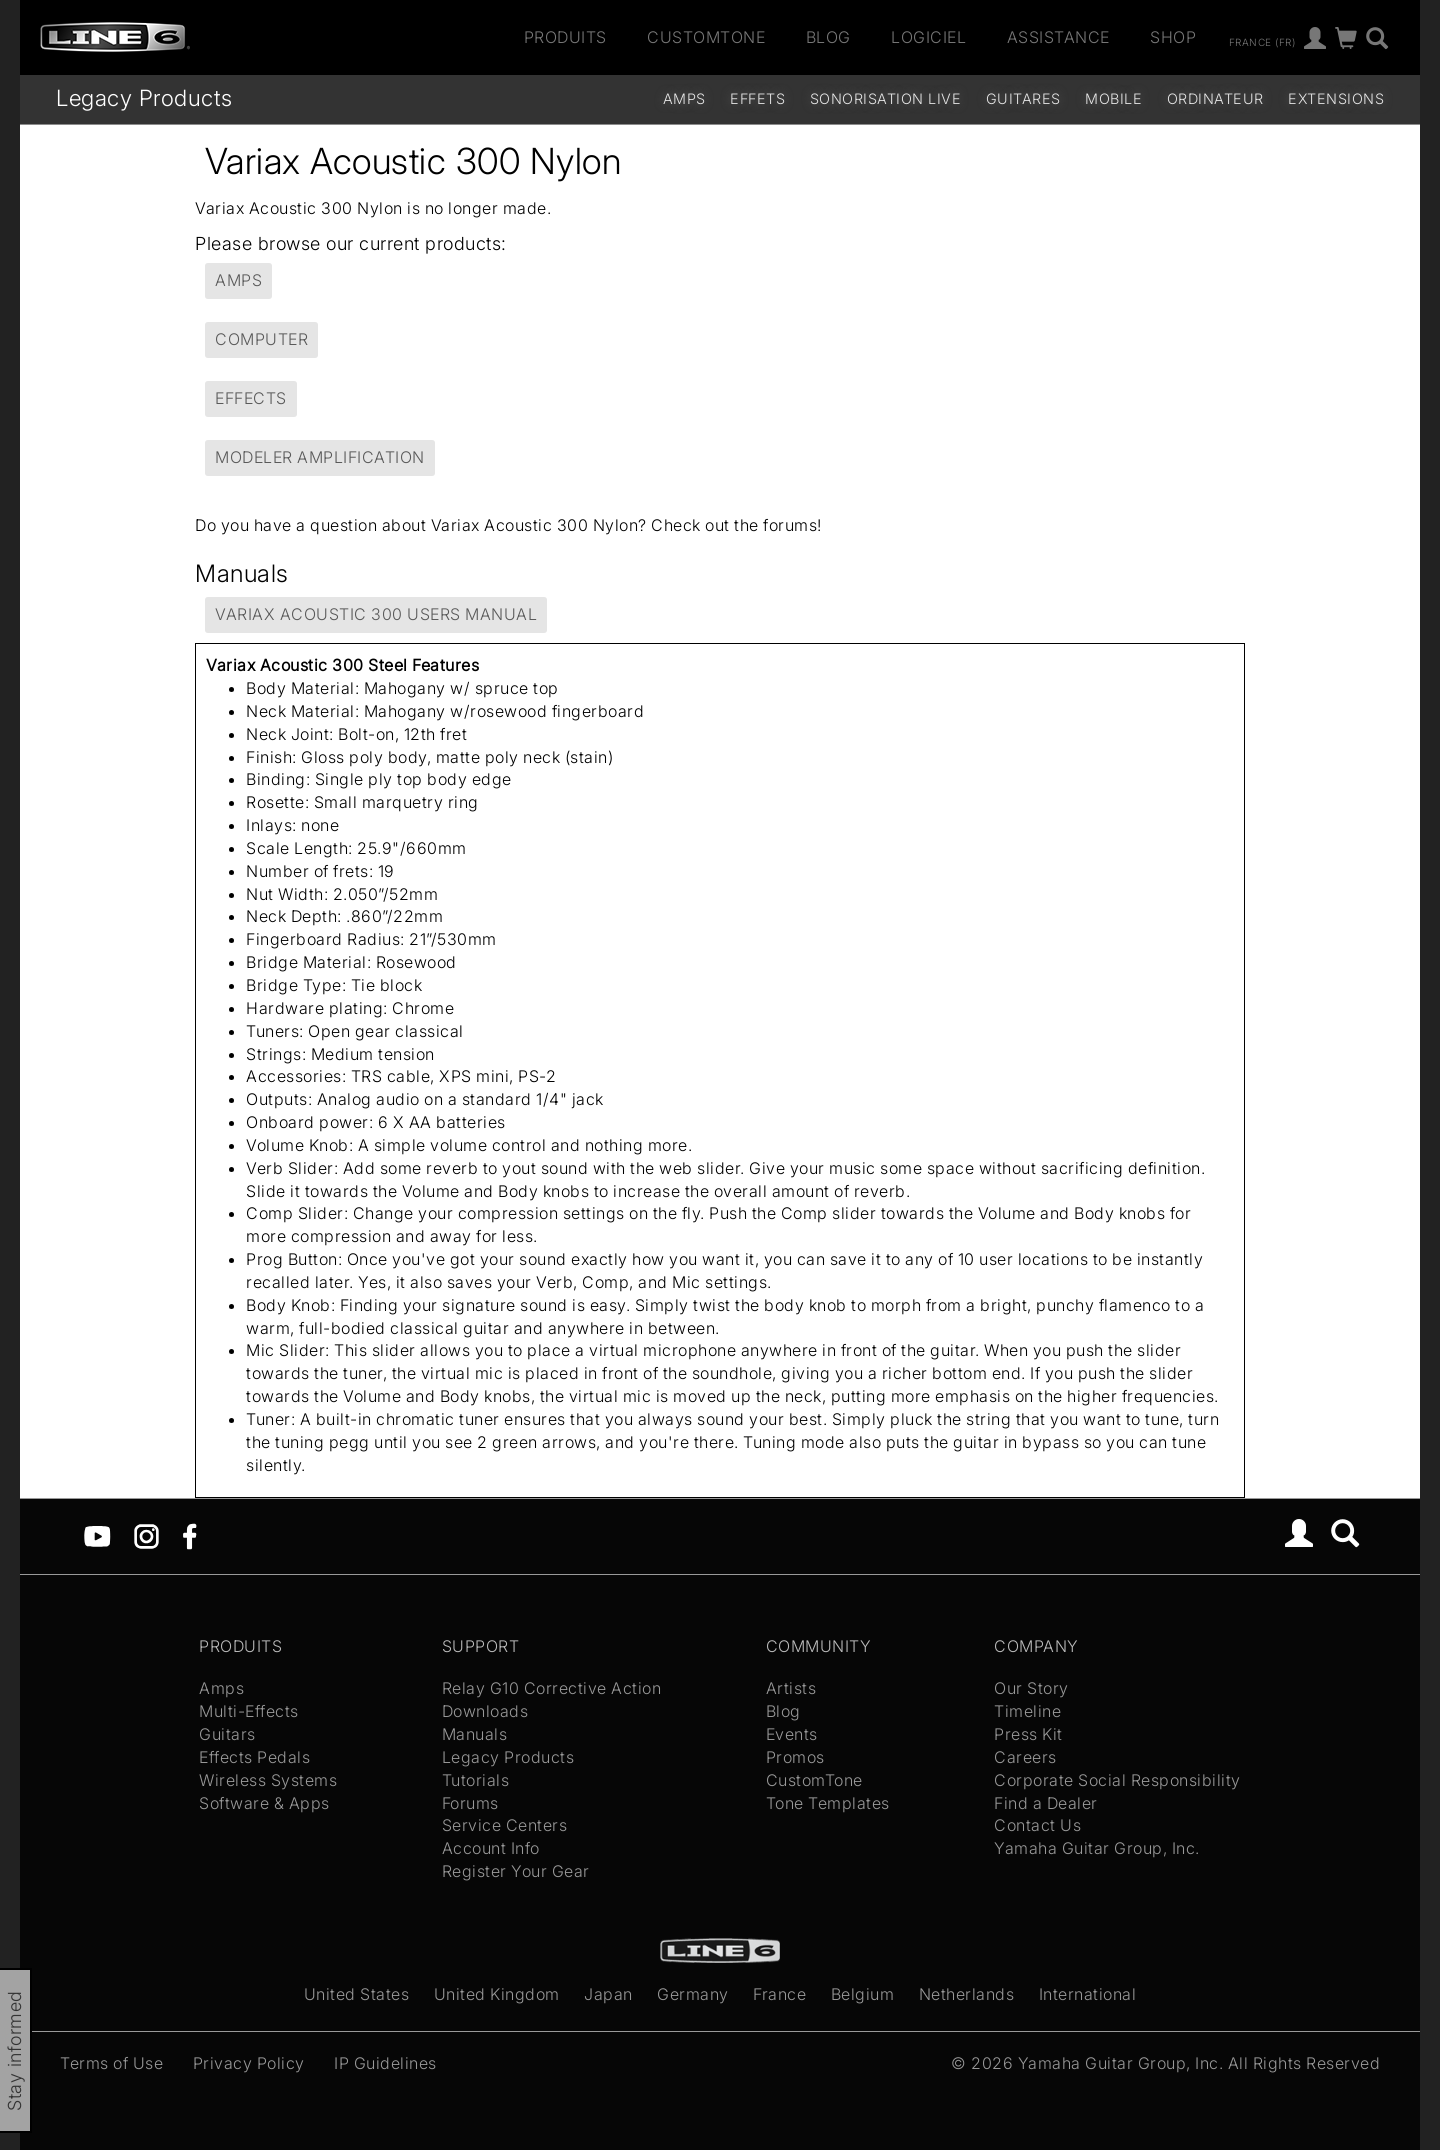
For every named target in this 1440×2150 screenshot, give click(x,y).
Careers (1025, 1757)
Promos (795, 1757)
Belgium (863, 1994)
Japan (608, 1994)
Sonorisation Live (886, 98)
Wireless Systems (268, 1780)
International (1088, 1994)
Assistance (1058, 37)
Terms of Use (111, 2063)
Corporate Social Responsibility (1117, 1780)
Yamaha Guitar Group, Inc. (1097, 1848)
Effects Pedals (254, 1757)
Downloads (485, 1711)
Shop (1173, 37)
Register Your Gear (516, 1871)
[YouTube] (97, 1534)
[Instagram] (146, 1534)
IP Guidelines (385, 2063)
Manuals (475, 1734)
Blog (828, 37)
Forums (470, 1803)
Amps (684, 98)
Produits (565, 37)
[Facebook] (189, 1534)
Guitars (227, 1734)
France (779, 1994)
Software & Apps (264, 1803)
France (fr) (1262, 41)
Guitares (1023, 98)
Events (792, 1734)
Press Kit (1028, 1734)
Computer (261, 339)
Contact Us (1037, 1825)
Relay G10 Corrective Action (552, 1688)
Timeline (1027, 1711)
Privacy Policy (249, 2063)
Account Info (491, 1848)
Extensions (1336, 98)
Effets (757, 98)
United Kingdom (497, 1994)
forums (790, 525)
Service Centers (505, 1825)
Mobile (1113, 98)
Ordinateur (1215, 98)
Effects (251, 398)
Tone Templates (828, 1803)
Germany (693, 1994)
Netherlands (967, 1994)
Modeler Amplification (320, 457)
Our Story (1031, 1688)
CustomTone (706, 37)
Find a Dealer (1046, 1803)
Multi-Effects (249, 1711)
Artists (791, 1688)
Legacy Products (144, 97)
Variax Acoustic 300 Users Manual (376, 614)
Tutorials (476, 1780)
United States (357, 1994)
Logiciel (928, 37)
